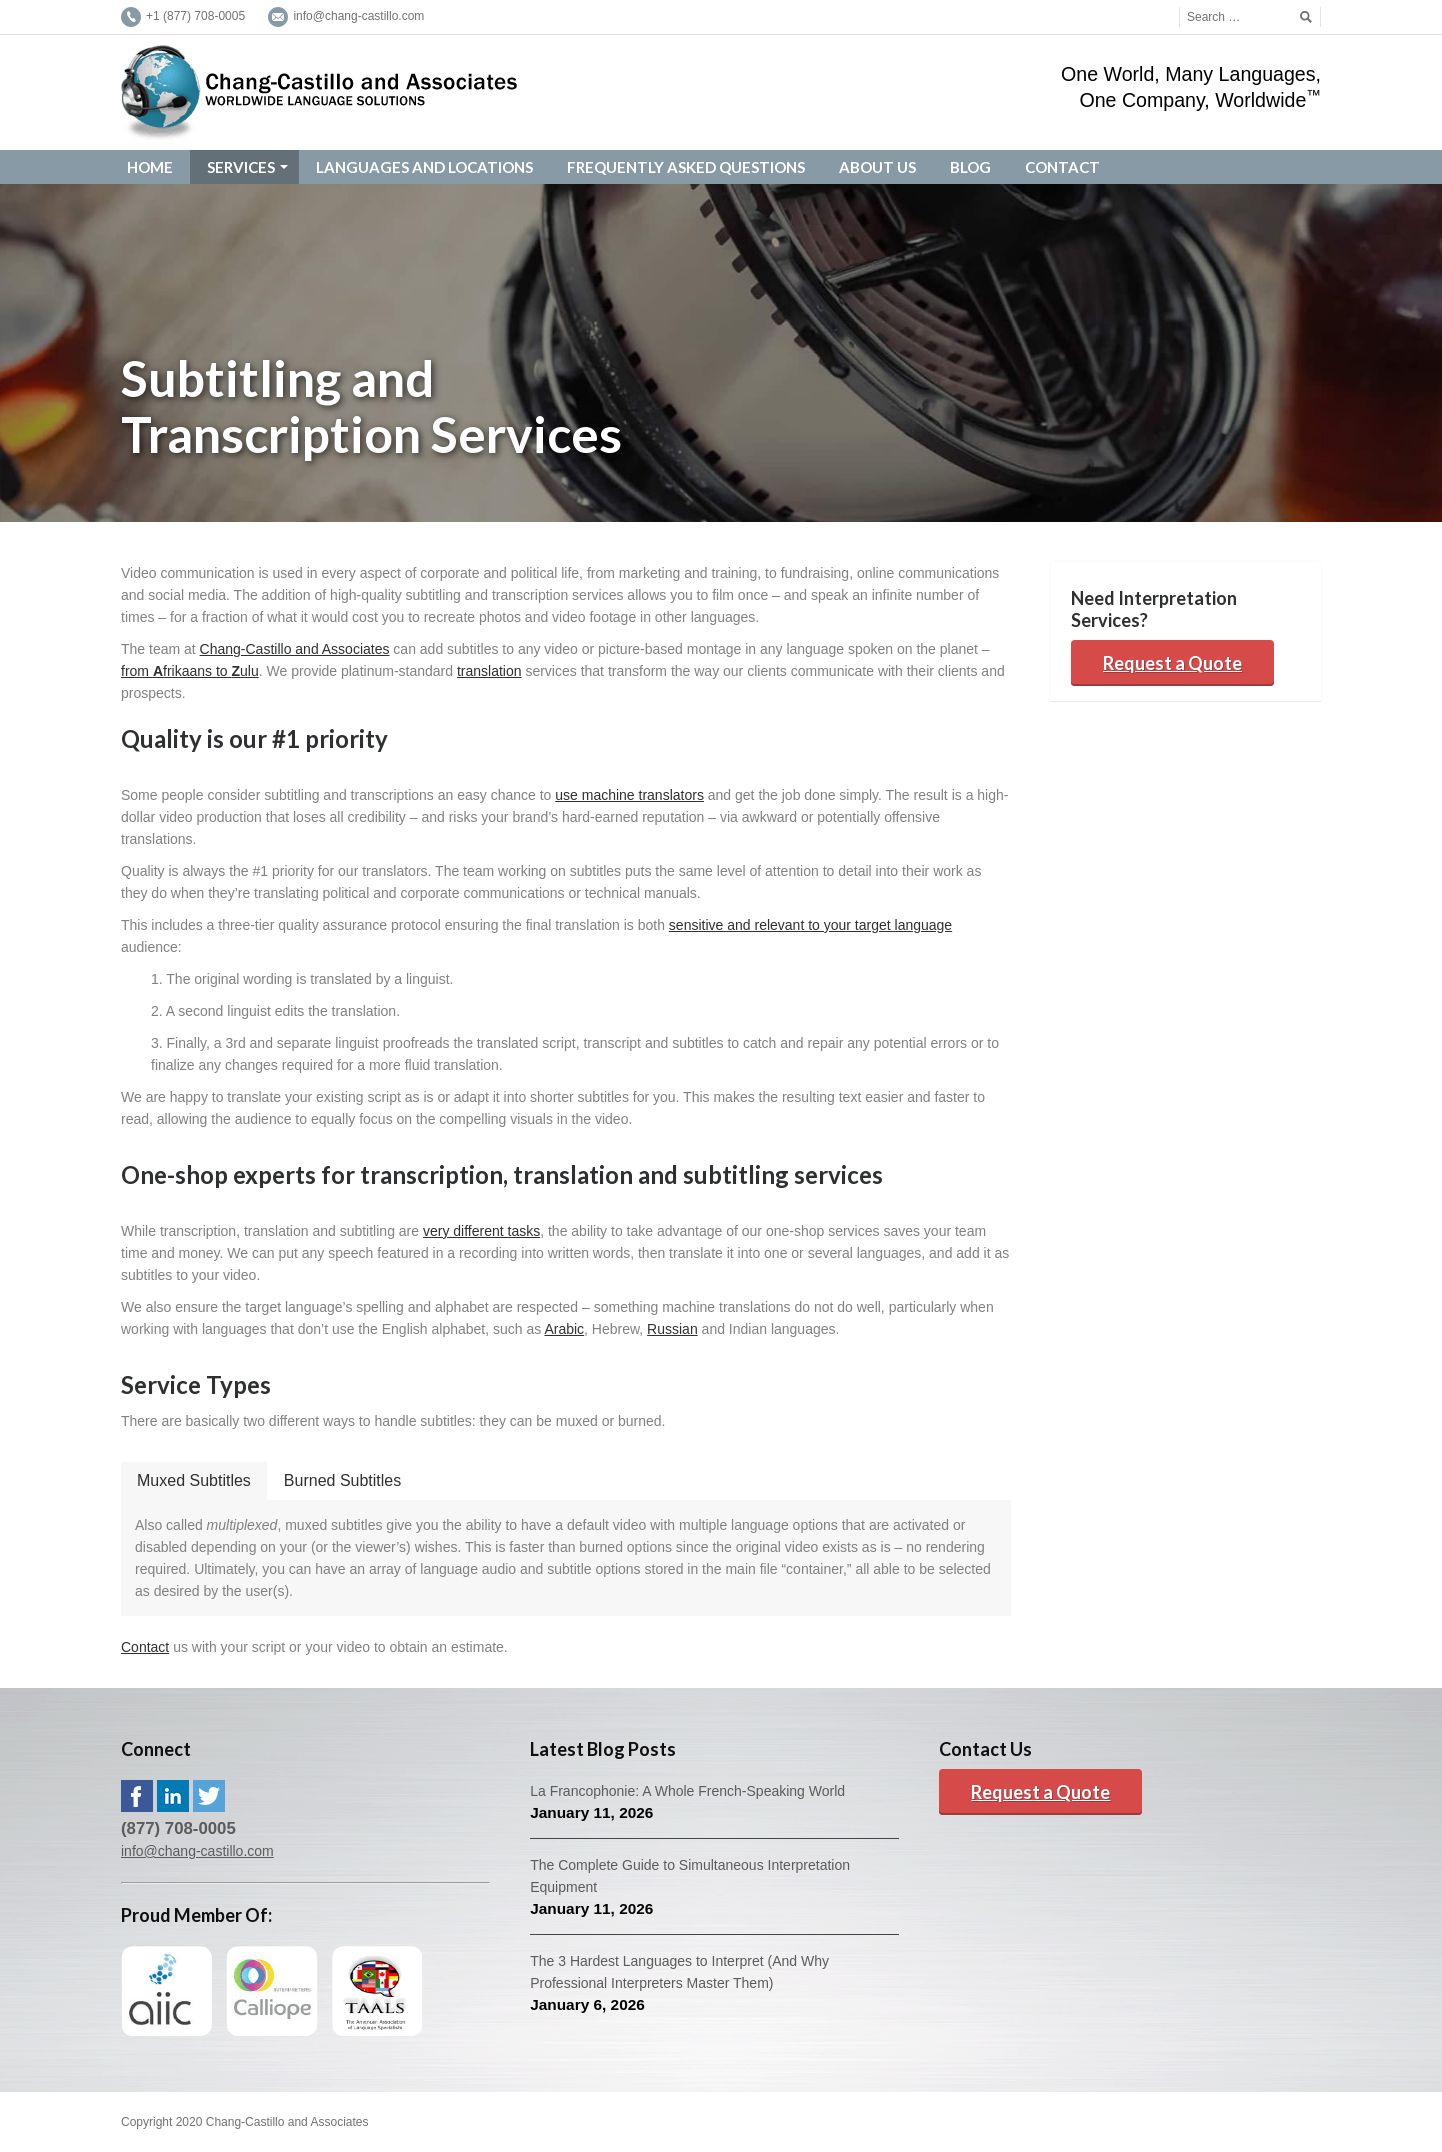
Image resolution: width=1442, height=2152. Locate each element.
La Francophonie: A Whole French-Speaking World (687, 1791)
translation (489, 671)
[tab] (194, 1481)
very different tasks (481, 1231)
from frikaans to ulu (190, 671)
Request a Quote (1172, 663)
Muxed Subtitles (194, 1480)
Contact (145, 1647)
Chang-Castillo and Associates (295, 649)
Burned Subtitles (342, 1480)
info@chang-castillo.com (197, 1851)
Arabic (564, 1329)
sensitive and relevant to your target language (810, 925)
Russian (672, 1329)
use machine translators (629, 795)
